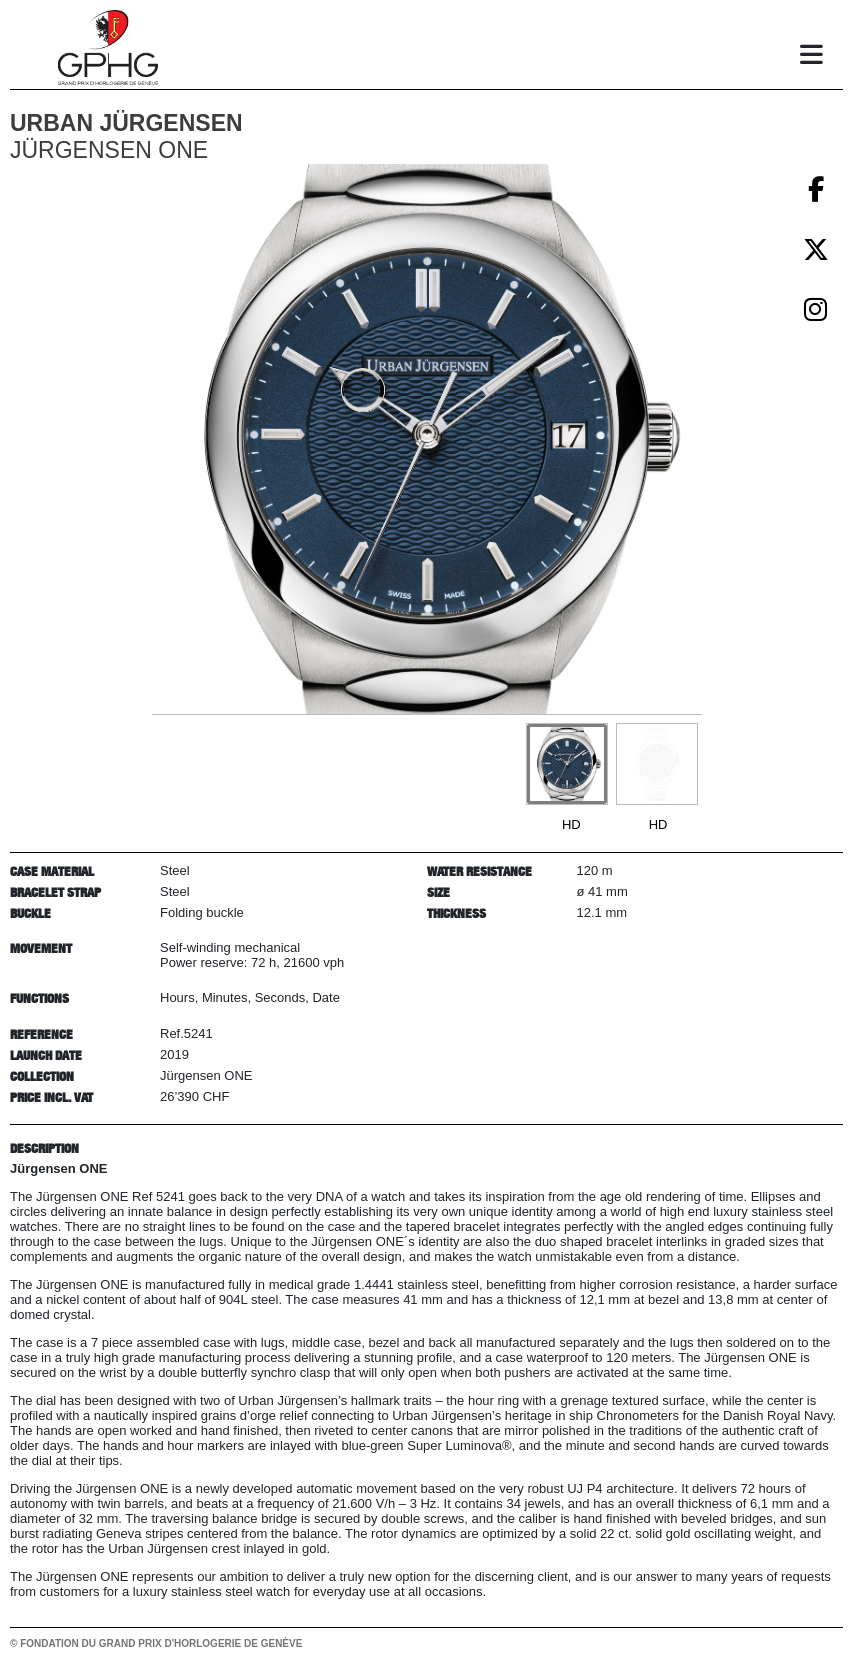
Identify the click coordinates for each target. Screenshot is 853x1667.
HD (571, 824)
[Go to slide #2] (657, 764)
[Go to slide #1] (567, 764)
